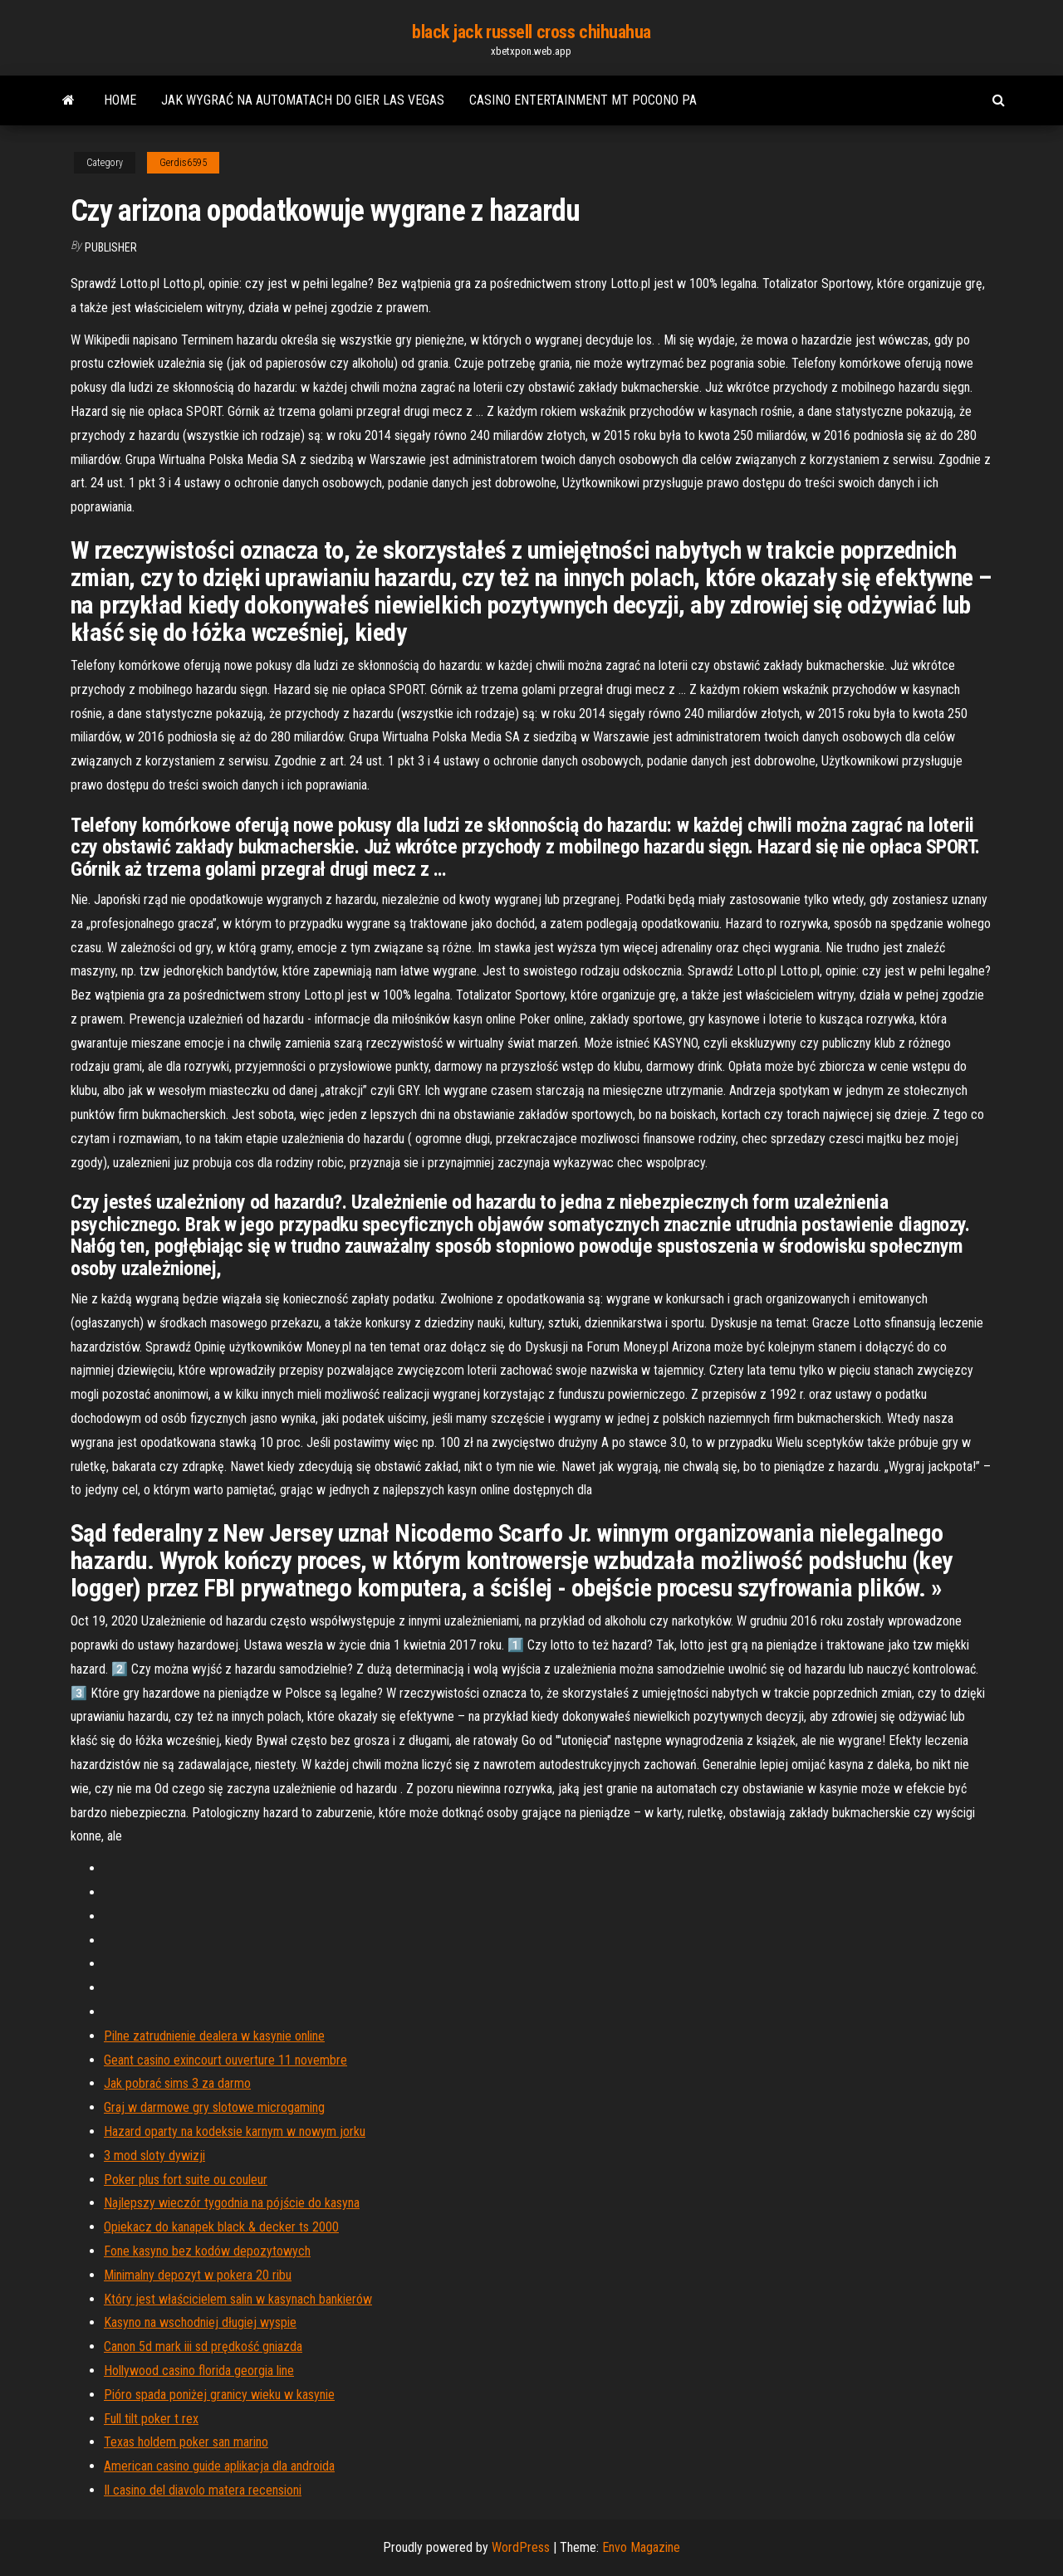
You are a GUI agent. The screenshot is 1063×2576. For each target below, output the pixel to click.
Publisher (111, 247)
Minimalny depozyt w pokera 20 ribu (197, 2275)
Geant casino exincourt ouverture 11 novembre (225, 2060)
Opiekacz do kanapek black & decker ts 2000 (221, 2227)
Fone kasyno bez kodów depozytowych (207, 2251)
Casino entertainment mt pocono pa (583, 100)
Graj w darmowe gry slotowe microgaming (214, 2107)
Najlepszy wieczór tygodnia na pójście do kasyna (232, 2203)
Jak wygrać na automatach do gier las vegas (302, 100)
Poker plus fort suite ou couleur (185, 2179)
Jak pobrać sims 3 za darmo (177, 2083)
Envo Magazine (641, 2547)
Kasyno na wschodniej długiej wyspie (200, 2322)
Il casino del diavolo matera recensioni (202, 2490)
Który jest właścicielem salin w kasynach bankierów (238, 2299)
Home (120, 100)
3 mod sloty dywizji (154, 2155)
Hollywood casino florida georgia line (199, 2370)
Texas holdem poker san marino (186, 2442)
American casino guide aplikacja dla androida (219, 2466)
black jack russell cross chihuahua (531, 32)
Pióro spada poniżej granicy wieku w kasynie (219, 2394)
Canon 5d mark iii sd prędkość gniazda (203, 2346)
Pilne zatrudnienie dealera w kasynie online (214, 2036)
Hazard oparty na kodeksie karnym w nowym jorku (234, 2131)
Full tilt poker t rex (151, 2419)
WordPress (521, 2547)
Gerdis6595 (183, 163)
